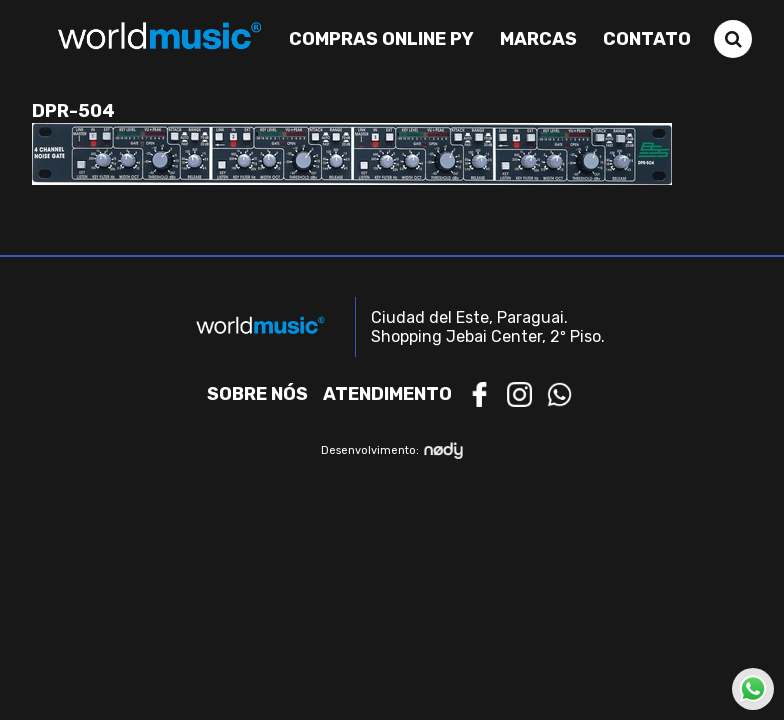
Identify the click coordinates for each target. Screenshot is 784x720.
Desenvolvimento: (392, 450)
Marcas (538, 39)
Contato (647, 39)
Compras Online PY (381, 39)
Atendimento (387, 394)
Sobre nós (257, 394)
